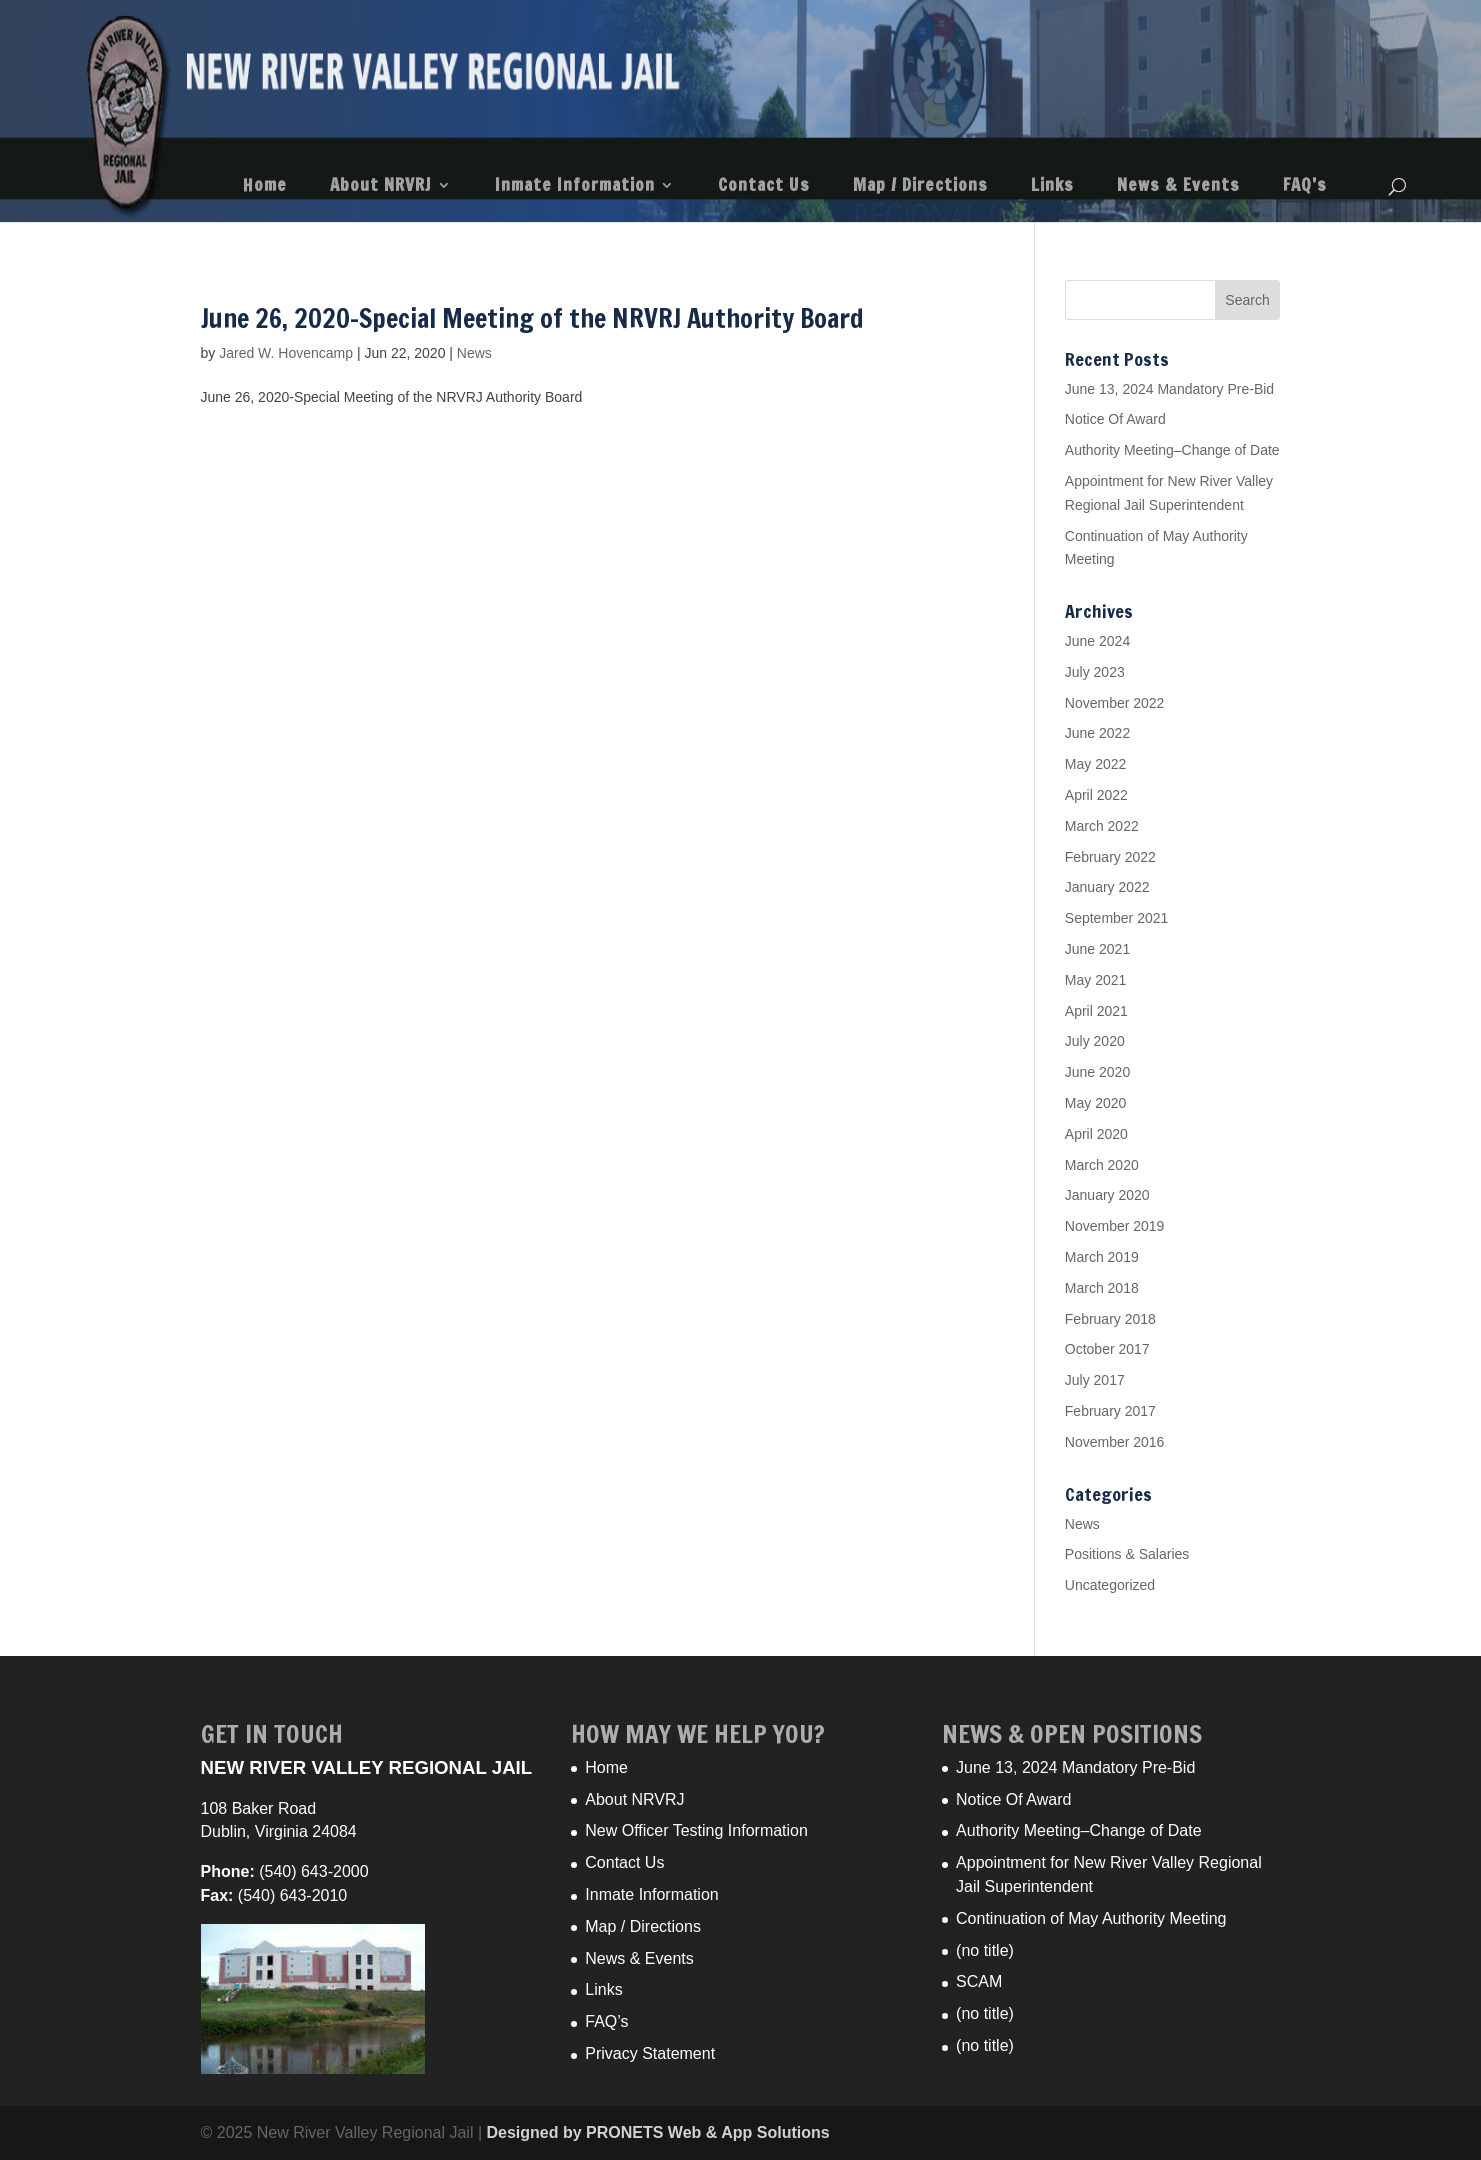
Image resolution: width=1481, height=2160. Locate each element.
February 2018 (1110, 1319)
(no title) (985, 1950)
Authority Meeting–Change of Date (1172, 450)
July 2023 (1095, 672)
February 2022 (1110, 857)
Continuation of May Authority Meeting (1091, 1918)
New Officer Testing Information (696, 1830)
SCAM (979, 1981)
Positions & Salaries (1127, 1554)
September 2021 (1117, 918)
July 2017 (1095, 1380)
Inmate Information (575, 187)
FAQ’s (1305, 187)
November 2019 (1115, 1226)
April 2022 (1096, 795)
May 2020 (1095, 1103)
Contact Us (764, 187)
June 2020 (1097, 1072)
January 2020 (1107, 1195)
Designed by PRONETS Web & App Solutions (658, 2132)
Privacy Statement (650, 2053)
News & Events (1178, 187)
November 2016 (1115, 1442)
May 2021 (1095, 980)
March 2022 (1102, 826)
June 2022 (1097, 733)
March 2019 (1102, 1257)
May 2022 (1095, 764)
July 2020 (1095, 1041)
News (474, 353)
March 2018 (1102, 1288)
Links (1052, 187)
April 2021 (1096, 1011)
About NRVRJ (381, 187)
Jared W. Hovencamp (286, 353)
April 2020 (1096, 1134)
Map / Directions (920, 187)
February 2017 (1110, 1411)
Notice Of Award (1115, 419)
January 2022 (1107, 887)
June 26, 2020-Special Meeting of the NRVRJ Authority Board (532, 318)
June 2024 (1097, 641)
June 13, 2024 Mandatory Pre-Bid (1169, 389)
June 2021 (1097, 949)
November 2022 (1115, 703)
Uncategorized (1110, 1585)
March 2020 (1102, 1165)
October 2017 (1107, 1349)
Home (265, 187)
